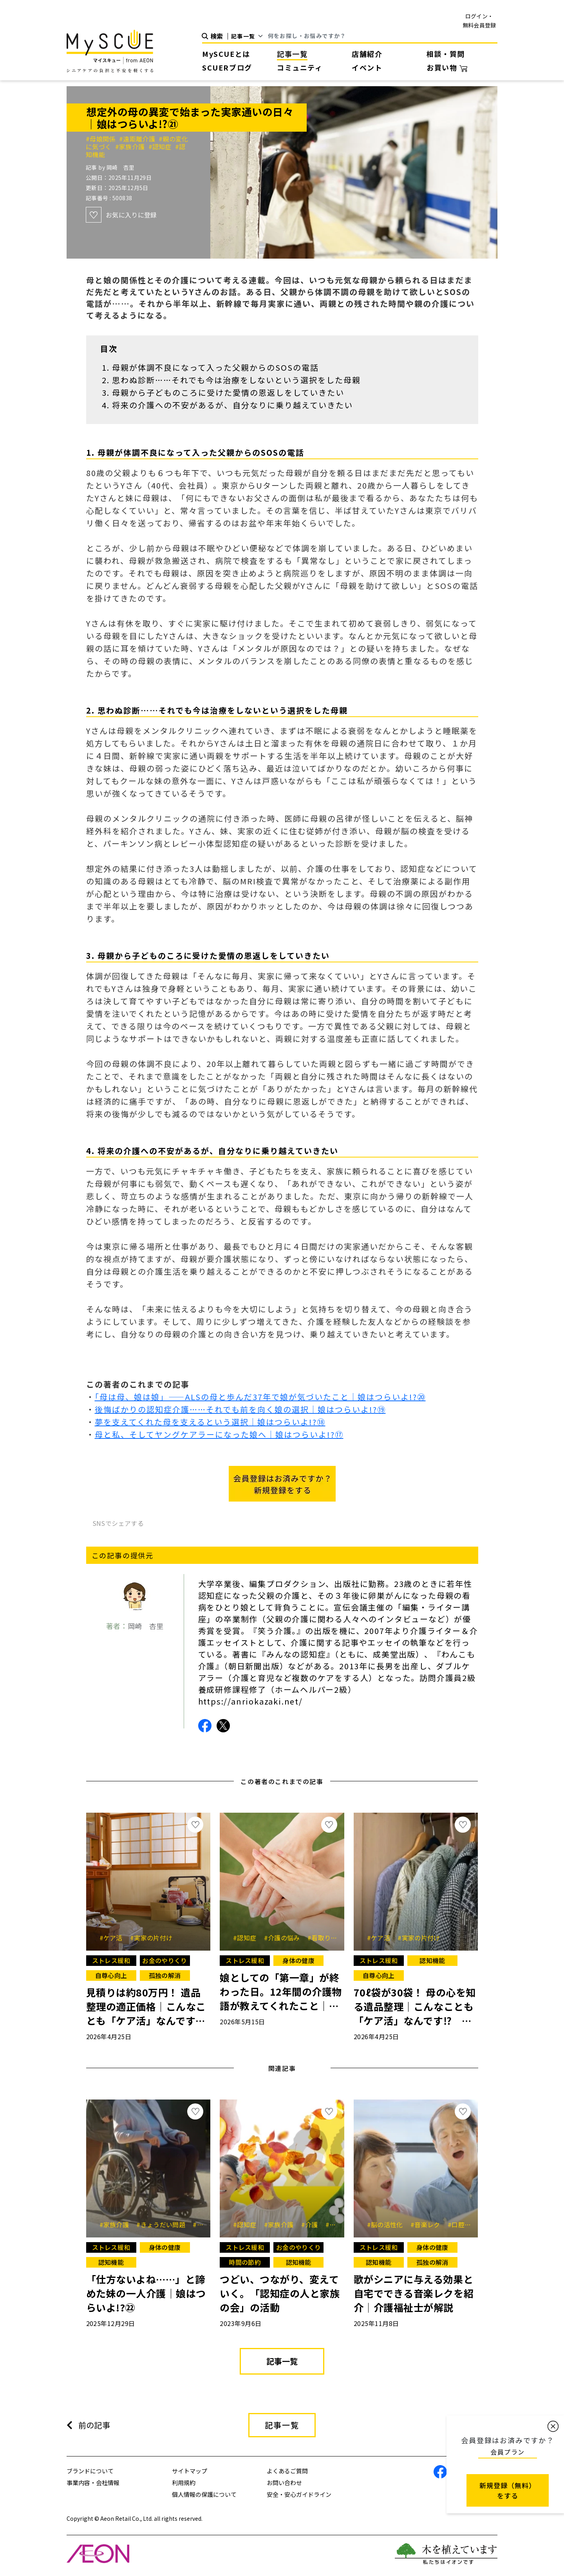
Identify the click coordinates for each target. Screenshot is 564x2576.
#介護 (312, 2224)
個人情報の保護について (204, 2494)
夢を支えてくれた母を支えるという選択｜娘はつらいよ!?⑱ (210, 1421)
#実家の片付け (151, 1937)
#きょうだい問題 (163, 2224)
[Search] (382, 36)
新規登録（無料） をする (507, 2490)
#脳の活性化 (388, 2224)
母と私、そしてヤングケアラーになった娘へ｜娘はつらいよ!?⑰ (219, 1434)
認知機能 (432, 1960)
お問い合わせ (284, 2482)
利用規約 (183, 2482)
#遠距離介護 (139, 138)
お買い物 (447, 67)
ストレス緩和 (111, 1960)
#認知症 (161, 146)
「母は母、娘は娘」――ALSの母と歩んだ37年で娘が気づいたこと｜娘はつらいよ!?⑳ (260, 1396)
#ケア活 (113, 1937)
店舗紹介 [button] (367, 54)
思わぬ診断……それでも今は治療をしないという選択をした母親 (236, 380)
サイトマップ (189, 2471)
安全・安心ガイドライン (299, 2494)
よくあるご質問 (287, 2471)
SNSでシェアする (118, 1523)
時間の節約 (245, 2262)
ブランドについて (90, 2471)
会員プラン (507, 2451)
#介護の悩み (285, 1937)
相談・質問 (446, 54)
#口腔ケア (465, 2224)
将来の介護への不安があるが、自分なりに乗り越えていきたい (232, 405)
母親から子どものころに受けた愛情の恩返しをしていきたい (228, 392)
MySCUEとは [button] (226, 54)
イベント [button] (367, 67)
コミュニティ (300, 67)
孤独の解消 (165, 1975)
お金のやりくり (164, 1960)
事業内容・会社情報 (93, 2482)
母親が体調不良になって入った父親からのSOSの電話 (215, 367)
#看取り (321, 1937)
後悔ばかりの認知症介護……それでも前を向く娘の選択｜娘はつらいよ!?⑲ (240, 1409)
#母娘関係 (102, 138)
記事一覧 (292, 54)
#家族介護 (131, 146)
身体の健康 (298, 1960)
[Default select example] (249, 36)
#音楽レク (428, 2224)
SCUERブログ (227, 67)
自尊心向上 (111, 1975)
